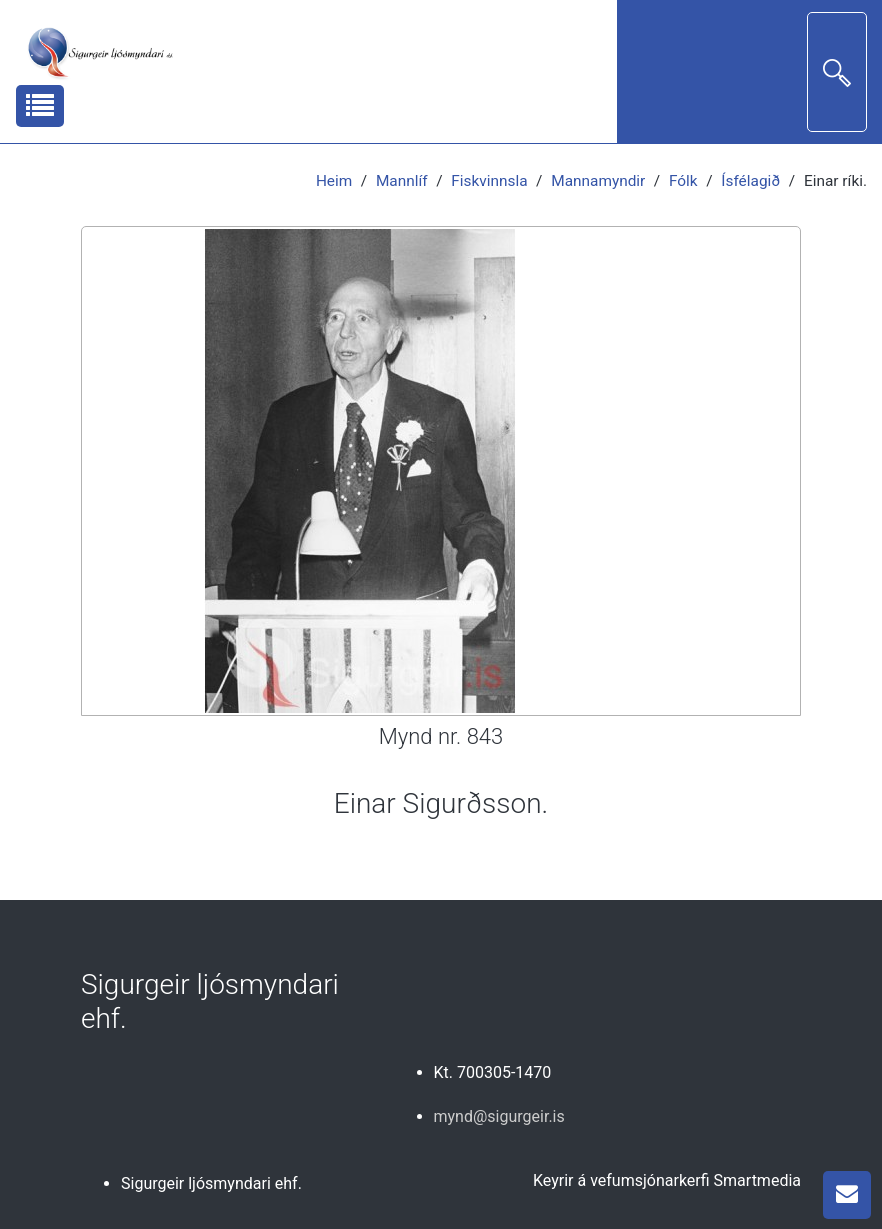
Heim (334, 181)
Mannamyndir (598, 181)
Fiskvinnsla (489, 181)
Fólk (683, 181)
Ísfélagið (750, 181)
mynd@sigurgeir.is (499, 1116)
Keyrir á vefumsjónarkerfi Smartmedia (667, 1180)
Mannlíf (402, 181)
